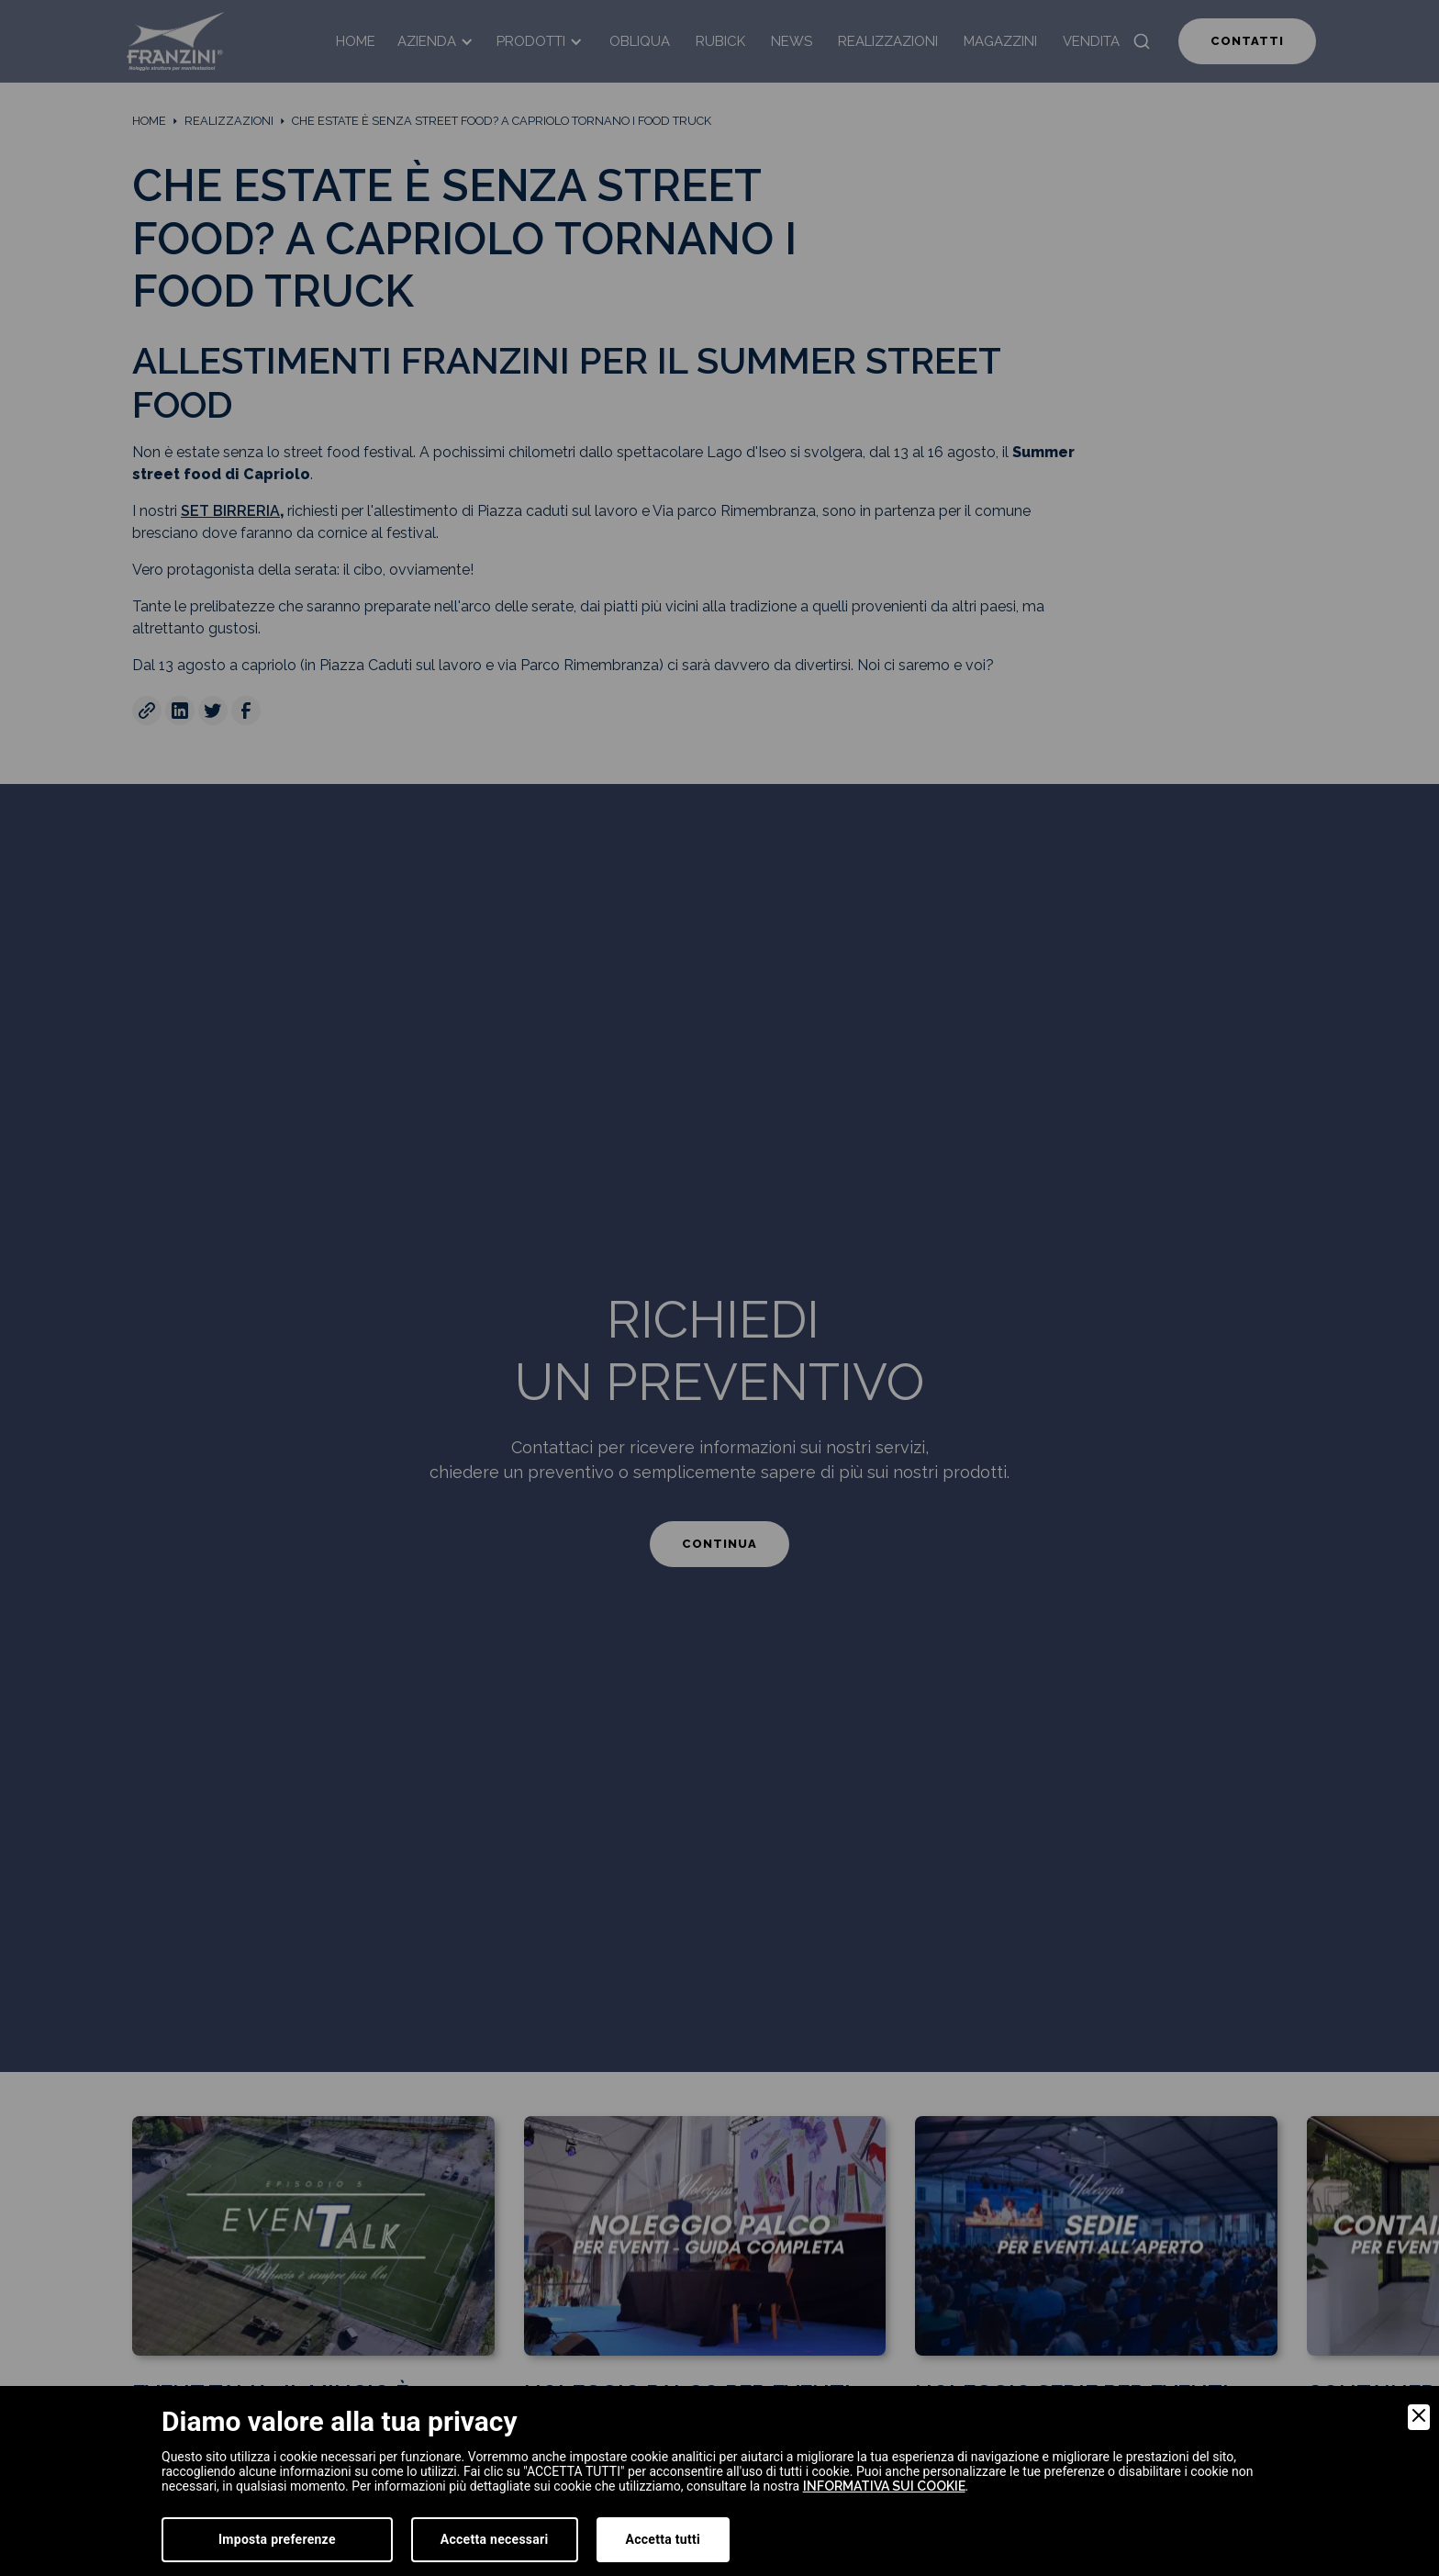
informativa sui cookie (884, 2486)
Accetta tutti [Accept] (663, 2539)
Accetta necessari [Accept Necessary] (495, 2539)
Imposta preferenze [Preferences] (277, 2539)
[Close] (1419, 2417)
